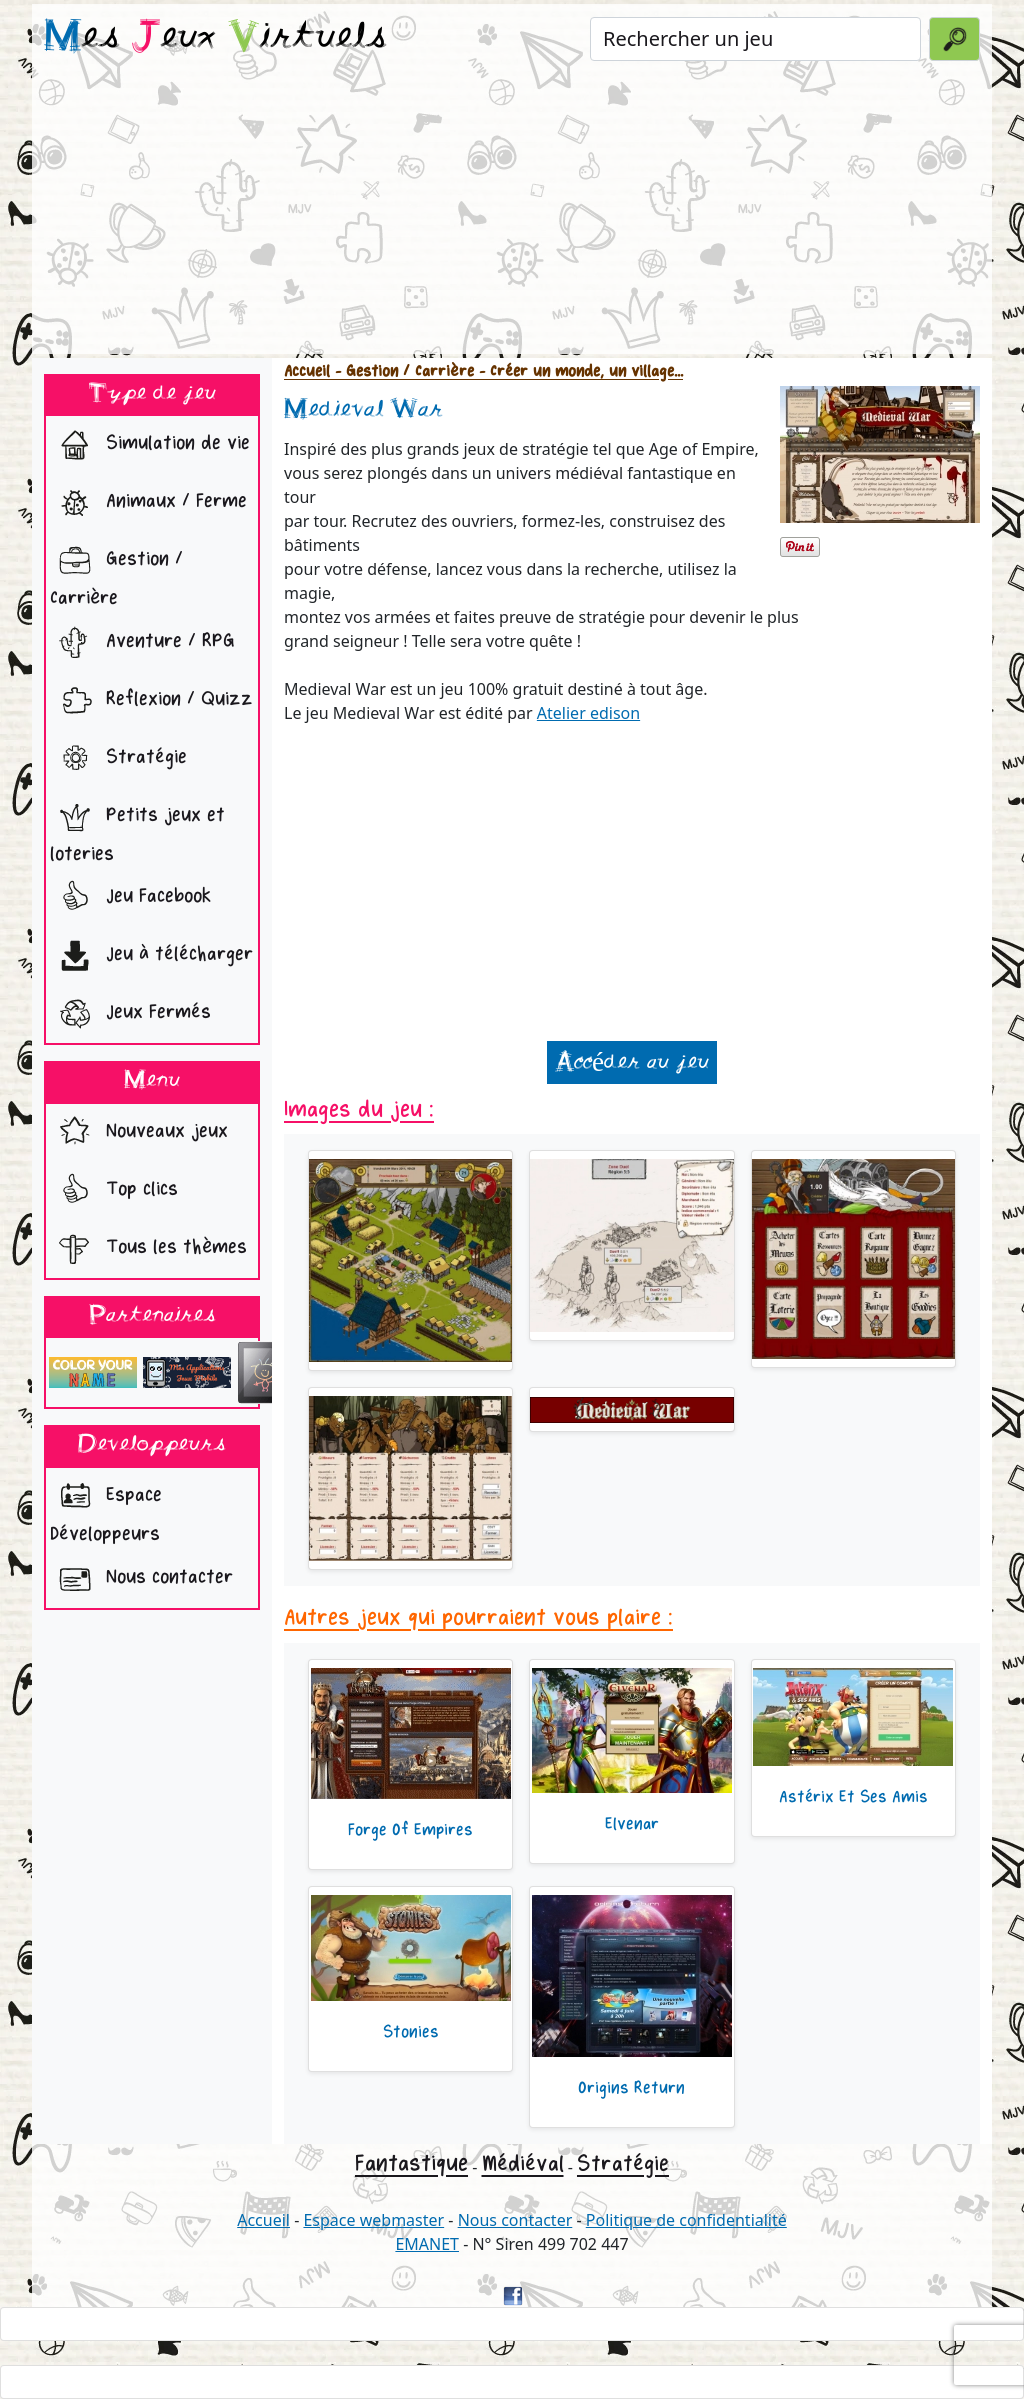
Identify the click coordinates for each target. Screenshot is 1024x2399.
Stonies (411, 2032)
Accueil (307, 371)
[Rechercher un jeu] (755, 39)
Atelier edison (588, 713)
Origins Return (631, 2088)
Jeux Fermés (130, 1014)
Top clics (114, 1191)
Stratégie (118, 759)
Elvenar (632, 1824)
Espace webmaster (373, 2220)
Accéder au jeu (632, 1062)
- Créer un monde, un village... (578, 371)
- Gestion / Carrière (402, 371)
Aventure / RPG (142, 643)
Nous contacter (141, 1579)
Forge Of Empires (410, 1830)
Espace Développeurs (106, 1509)
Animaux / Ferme (148, 503)
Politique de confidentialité (686, 2220)
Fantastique (411, 2163)
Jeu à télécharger (151, 956)
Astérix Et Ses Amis (853, 1797)
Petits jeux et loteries (137, 829)
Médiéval (523, 2164)
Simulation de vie (150, 445)
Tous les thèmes (148, 1249)
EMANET (427, 2244)
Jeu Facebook (130, 898)
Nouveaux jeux (139, 1133)
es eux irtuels (215, 38)
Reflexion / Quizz (151, 701)
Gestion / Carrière (116, 573)
